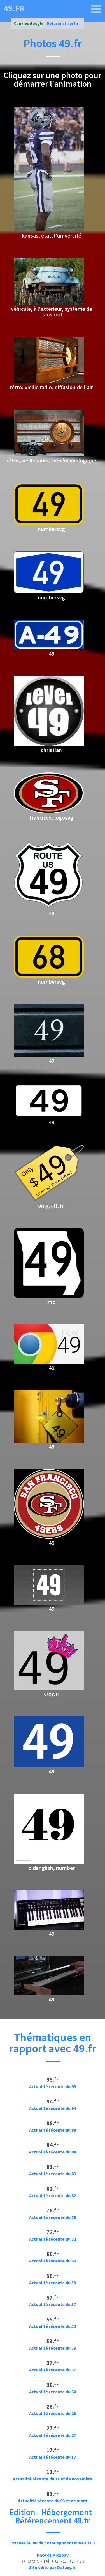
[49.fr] (96, 9)
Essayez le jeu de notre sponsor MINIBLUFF (52, 2543)
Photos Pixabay (53, 2555)
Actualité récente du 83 (52, 2173)
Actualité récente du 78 (52, 2217)
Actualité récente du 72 (52, 2239)
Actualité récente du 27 (52, 2435)
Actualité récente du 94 (52, 2108)
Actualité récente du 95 (52, 2086)
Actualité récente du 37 (52, 2370)
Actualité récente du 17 (52, 2457)
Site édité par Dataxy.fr (52, 2567)
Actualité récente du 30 (52, 2391)
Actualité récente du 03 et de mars (52, 2500)
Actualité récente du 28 (52, 2413)
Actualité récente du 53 (52, 2348)
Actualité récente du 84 (52, 2152)
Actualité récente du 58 (52, 2282)
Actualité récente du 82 (52, 2195)
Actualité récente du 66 (52, 2261)
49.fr (14, 8)
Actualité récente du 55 (52, 2326)
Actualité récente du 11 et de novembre (52, 2479)
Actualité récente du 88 (52, 2130)
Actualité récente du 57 (52, 2304)
